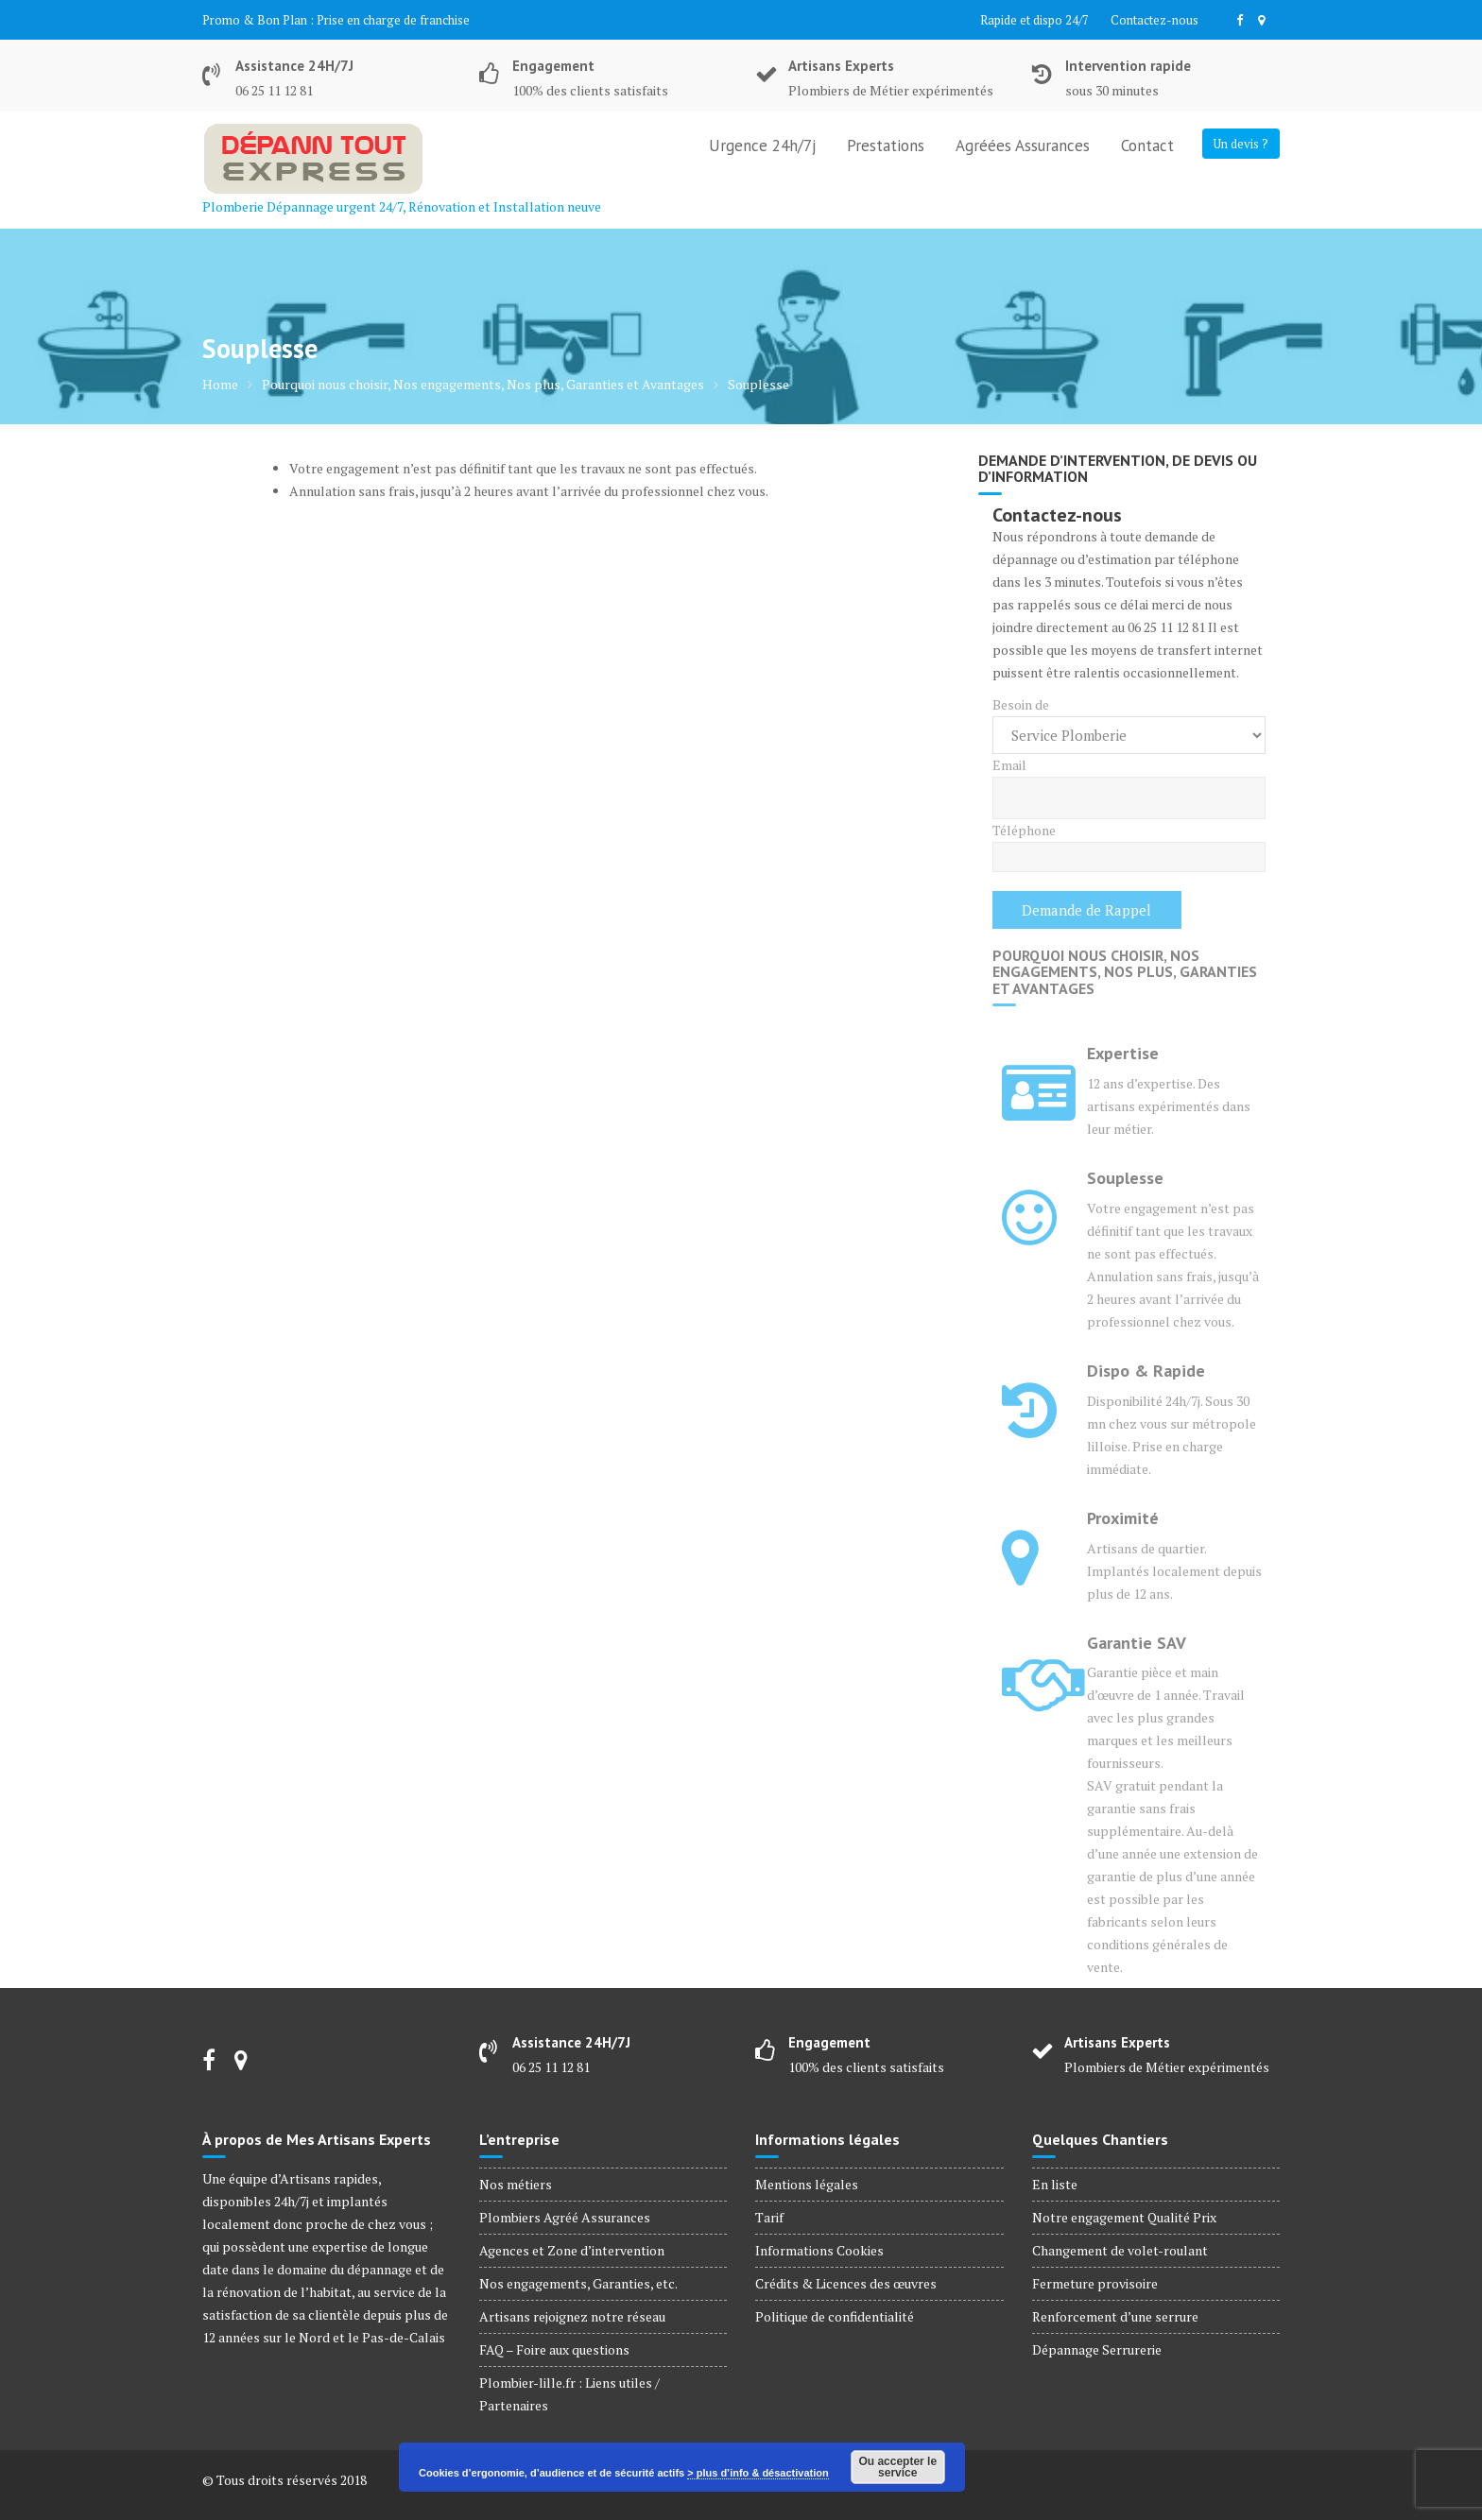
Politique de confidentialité (834, 2316)
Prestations (885, 145)
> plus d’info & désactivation (757, 2472)
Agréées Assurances (1023, 145)
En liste (1054, 2184)
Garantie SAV (1136, 1643)
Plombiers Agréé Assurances (564, 2217)
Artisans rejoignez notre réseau (572, 2316)
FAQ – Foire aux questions (554, 2349)
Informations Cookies (819, 2250)
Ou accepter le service (897, 2467)
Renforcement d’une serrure (1115, 2316)
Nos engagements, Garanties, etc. (578, 2283)
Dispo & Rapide (1146, 1370)
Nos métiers (515, 2184)
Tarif (769, 2217)
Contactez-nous (1154, 19)
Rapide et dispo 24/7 (1034, 19)
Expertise (1123, 1053)
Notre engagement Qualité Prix (1124, 2217)
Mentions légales (806, 2184)
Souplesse (1125, 1178)
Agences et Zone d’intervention (571, 2250)
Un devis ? (1241, 143)
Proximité (1123, 1518)
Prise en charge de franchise (393, 19)
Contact (1147, 145)
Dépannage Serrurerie (1097, 2349)
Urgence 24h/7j (762, 145)
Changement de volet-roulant (1120, 2250)
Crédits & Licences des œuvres (846, 2283)
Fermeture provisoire (1095, 2283)
